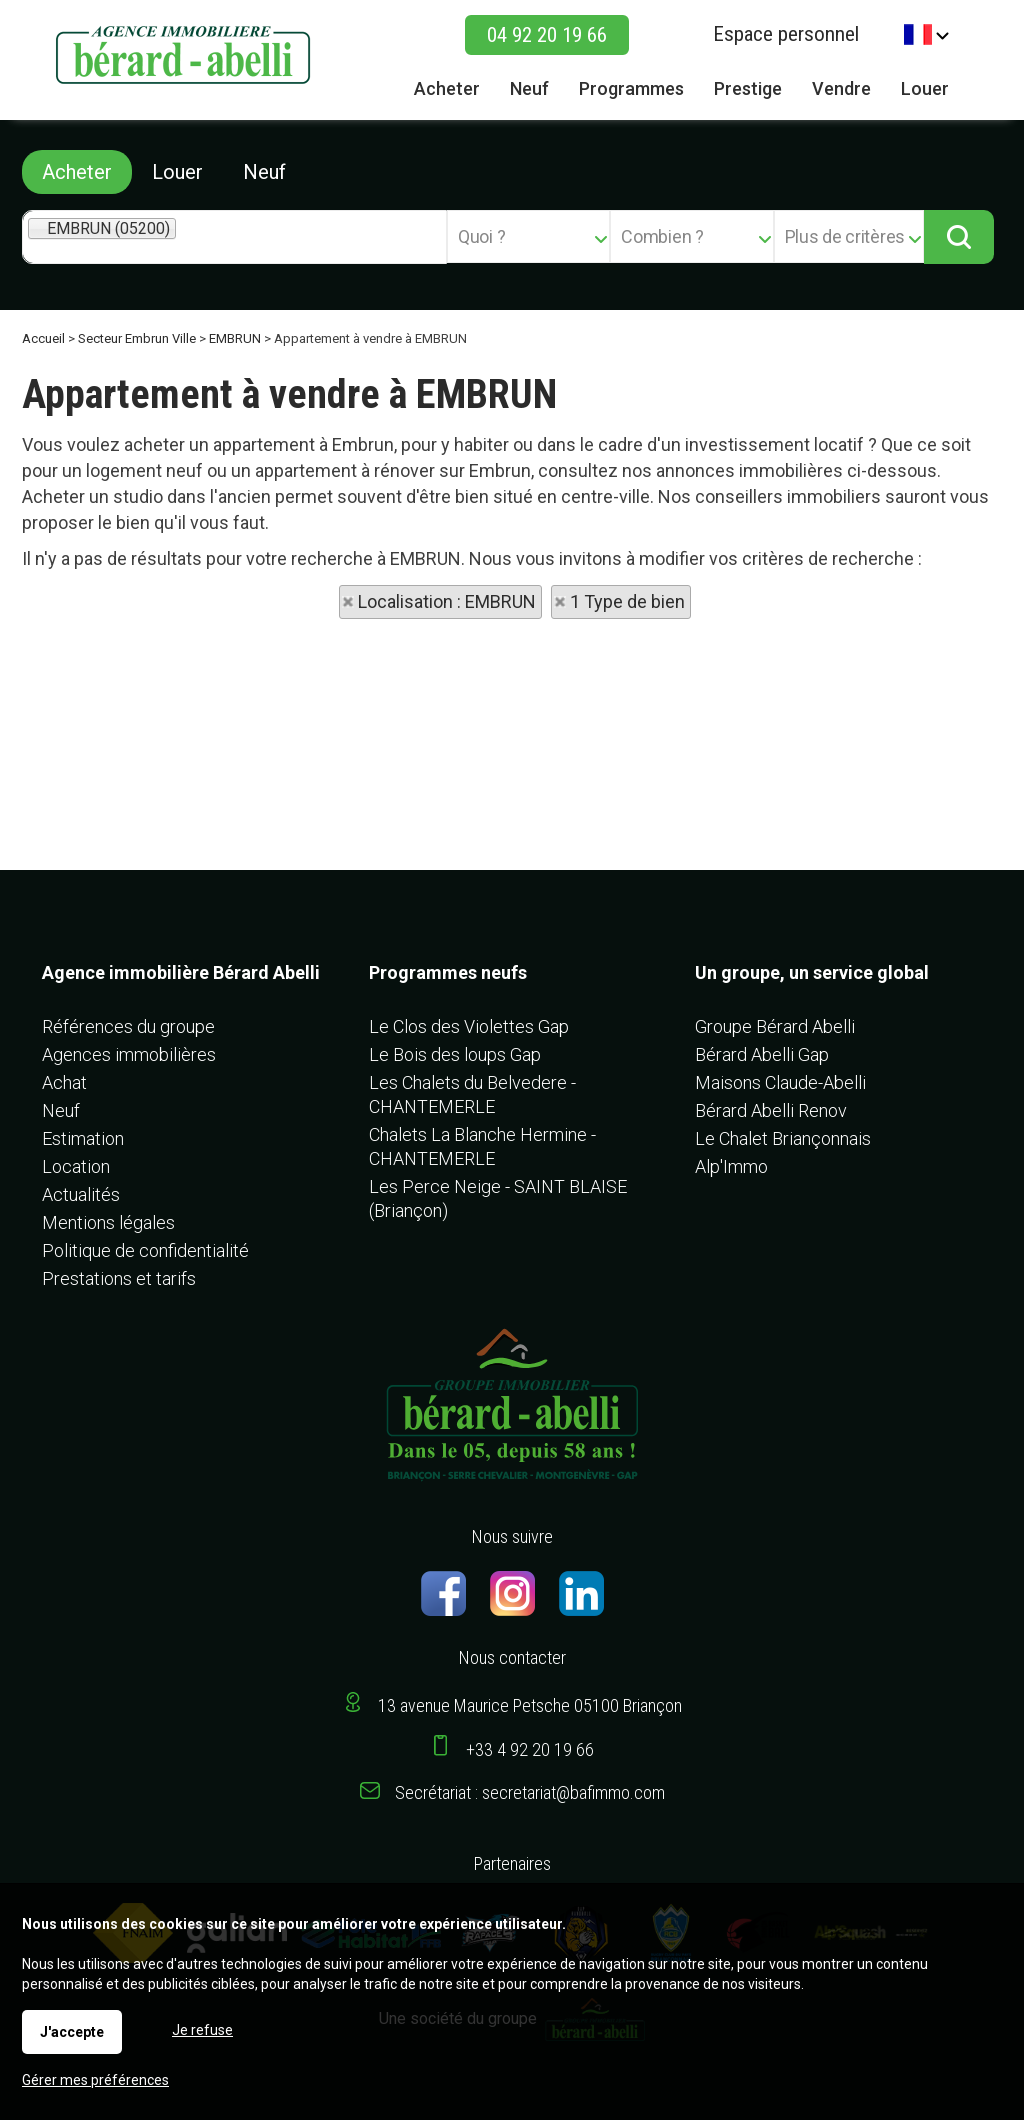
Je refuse (202, 2030)
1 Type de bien (627, 601)
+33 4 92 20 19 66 (530, 1749)
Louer (177, 172)
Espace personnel (786, 34)
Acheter (77, 172)
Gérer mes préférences (95, 2080)
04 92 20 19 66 (547, 35)
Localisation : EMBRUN (447, 601)
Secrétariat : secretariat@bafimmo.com (530, 1792)
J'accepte (72, 2032)
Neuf (264, 172)
